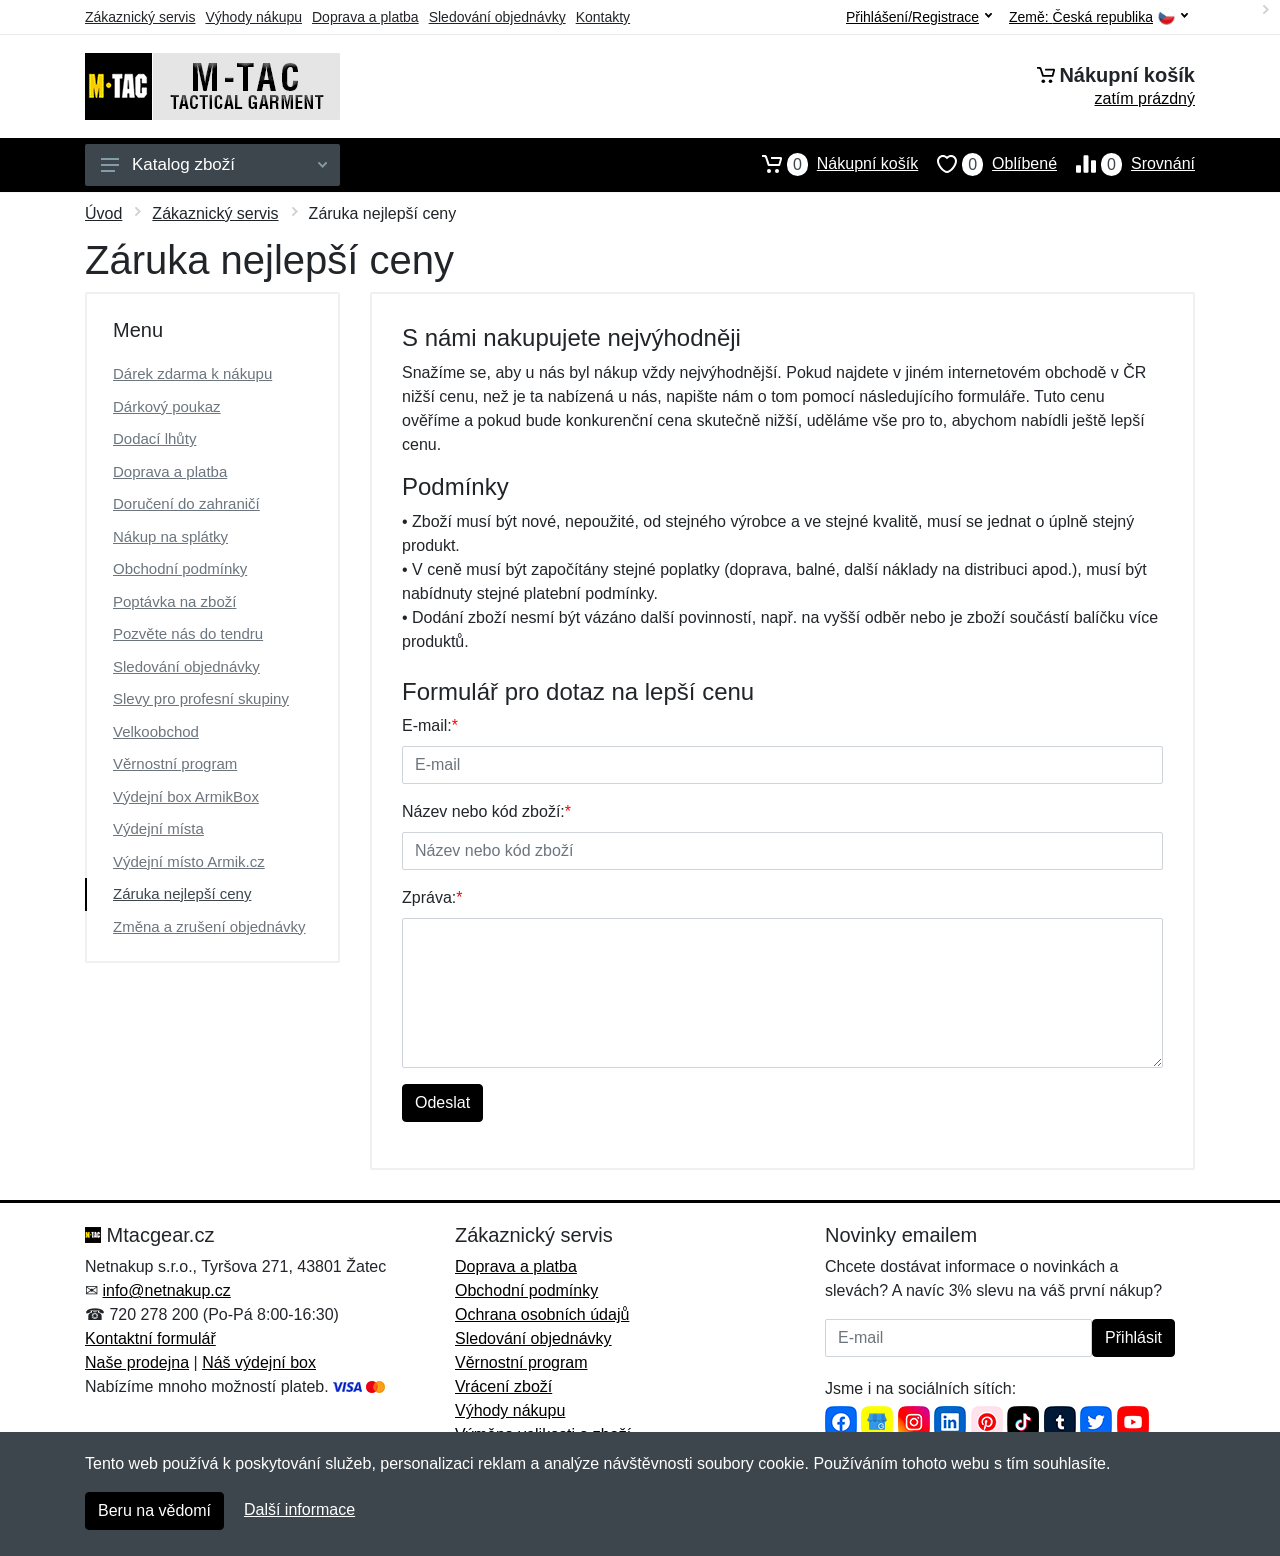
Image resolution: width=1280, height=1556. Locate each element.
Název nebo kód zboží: (486, 811)
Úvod (103, 213)
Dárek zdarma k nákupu (192, 373)
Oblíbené (987, 164)
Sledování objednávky (497, 17)
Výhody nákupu (253, 17)
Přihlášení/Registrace (919, 17)
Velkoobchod (156, 731)
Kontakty (603, 17)
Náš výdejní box (259, 1362)
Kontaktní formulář (150, 1338)
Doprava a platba (365, 17)
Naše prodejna (137, 1362)
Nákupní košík (830, 164)
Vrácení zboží (503, 1386)
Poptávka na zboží (174, 601)
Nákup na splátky (170, 536)
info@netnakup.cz (166, 1290)
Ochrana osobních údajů (542, 1314)
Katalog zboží (214, 164)
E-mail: (430, 725)
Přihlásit (1133, 1337)
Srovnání (1126, 164)
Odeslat (442, 1102)
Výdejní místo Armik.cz (189, 861)
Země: (1098, 17)
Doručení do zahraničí (186, 503)
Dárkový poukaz (167, 406)
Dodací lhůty (154, 438)
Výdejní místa (158, 828)
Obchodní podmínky (180, 568)
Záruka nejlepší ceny (182, 893)
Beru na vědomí (154, 1510)
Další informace (299, 1509)
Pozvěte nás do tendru (188, 633)
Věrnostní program (175, 763)
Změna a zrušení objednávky (209, 926)
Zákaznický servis (140, 17)
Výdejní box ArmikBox (186, 796)
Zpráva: (432, 897)
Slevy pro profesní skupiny (201, 698)
